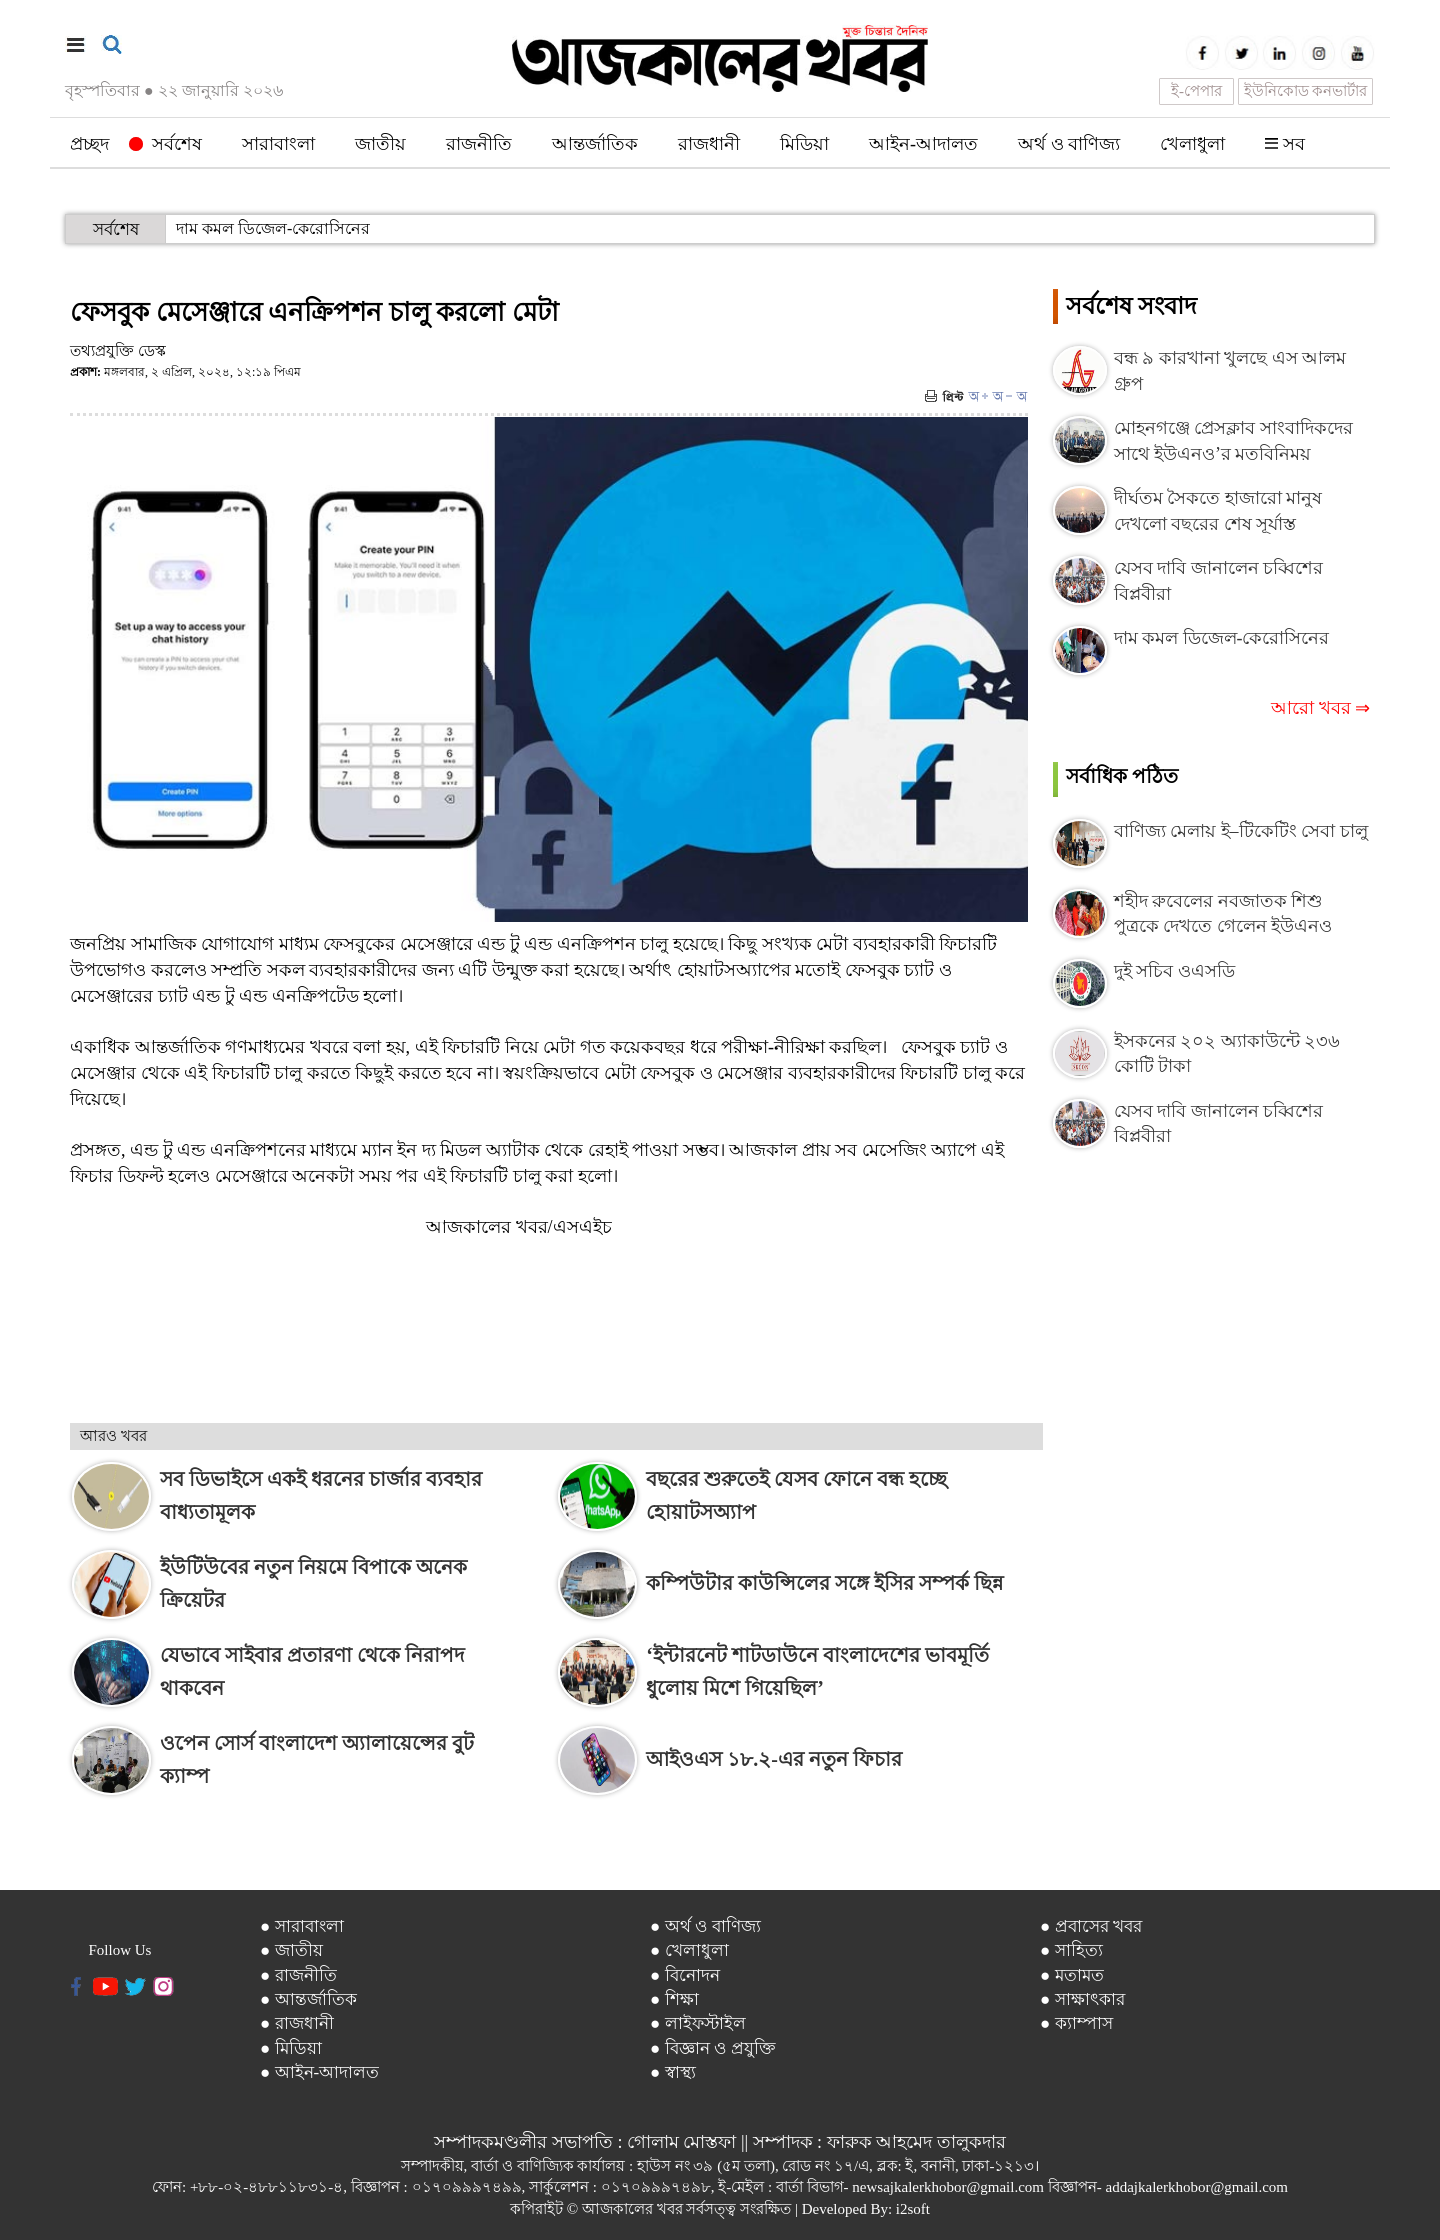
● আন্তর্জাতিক (308, 1999)
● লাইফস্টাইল (698, 2023)
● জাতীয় (291, 1950)
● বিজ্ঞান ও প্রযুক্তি (713, 2048)
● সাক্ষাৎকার (1082, 1999)
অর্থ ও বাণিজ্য (1069, 144)
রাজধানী (709, 144)
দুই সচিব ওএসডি (1174, 971)
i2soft (913, 2209)
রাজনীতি (479, 144)
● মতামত (1072, 1975)
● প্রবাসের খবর (1091, 1926)
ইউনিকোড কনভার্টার (1306, 91)
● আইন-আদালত (319, 2072)
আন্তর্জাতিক (595, 144)
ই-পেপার (1196, 91)
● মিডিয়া (291, 2048)
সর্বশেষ (165, 144)
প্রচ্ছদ (89, 144)
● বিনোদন (685, 1975)
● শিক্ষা (674, 1999)
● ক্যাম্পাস (1076, 2023)
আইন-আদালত (923, 144)
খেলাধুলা (1192, 144)
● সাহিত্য (1071, 1950)
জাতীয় (380, 144)
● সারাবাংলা (302, 1926)
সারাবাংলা (278, 144)
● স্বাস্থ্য (673, 2072)
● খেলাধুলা (689, 1950)
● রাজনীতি (298, 1975)
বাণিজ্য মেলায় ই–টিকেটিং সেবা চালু (1241, 831)
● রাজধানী (297, 2023)
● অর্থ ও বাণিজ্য (705, 1926)
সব (1285, 144)
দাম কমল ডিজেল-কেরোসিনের (273, 228)
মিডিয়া (804, 144)
